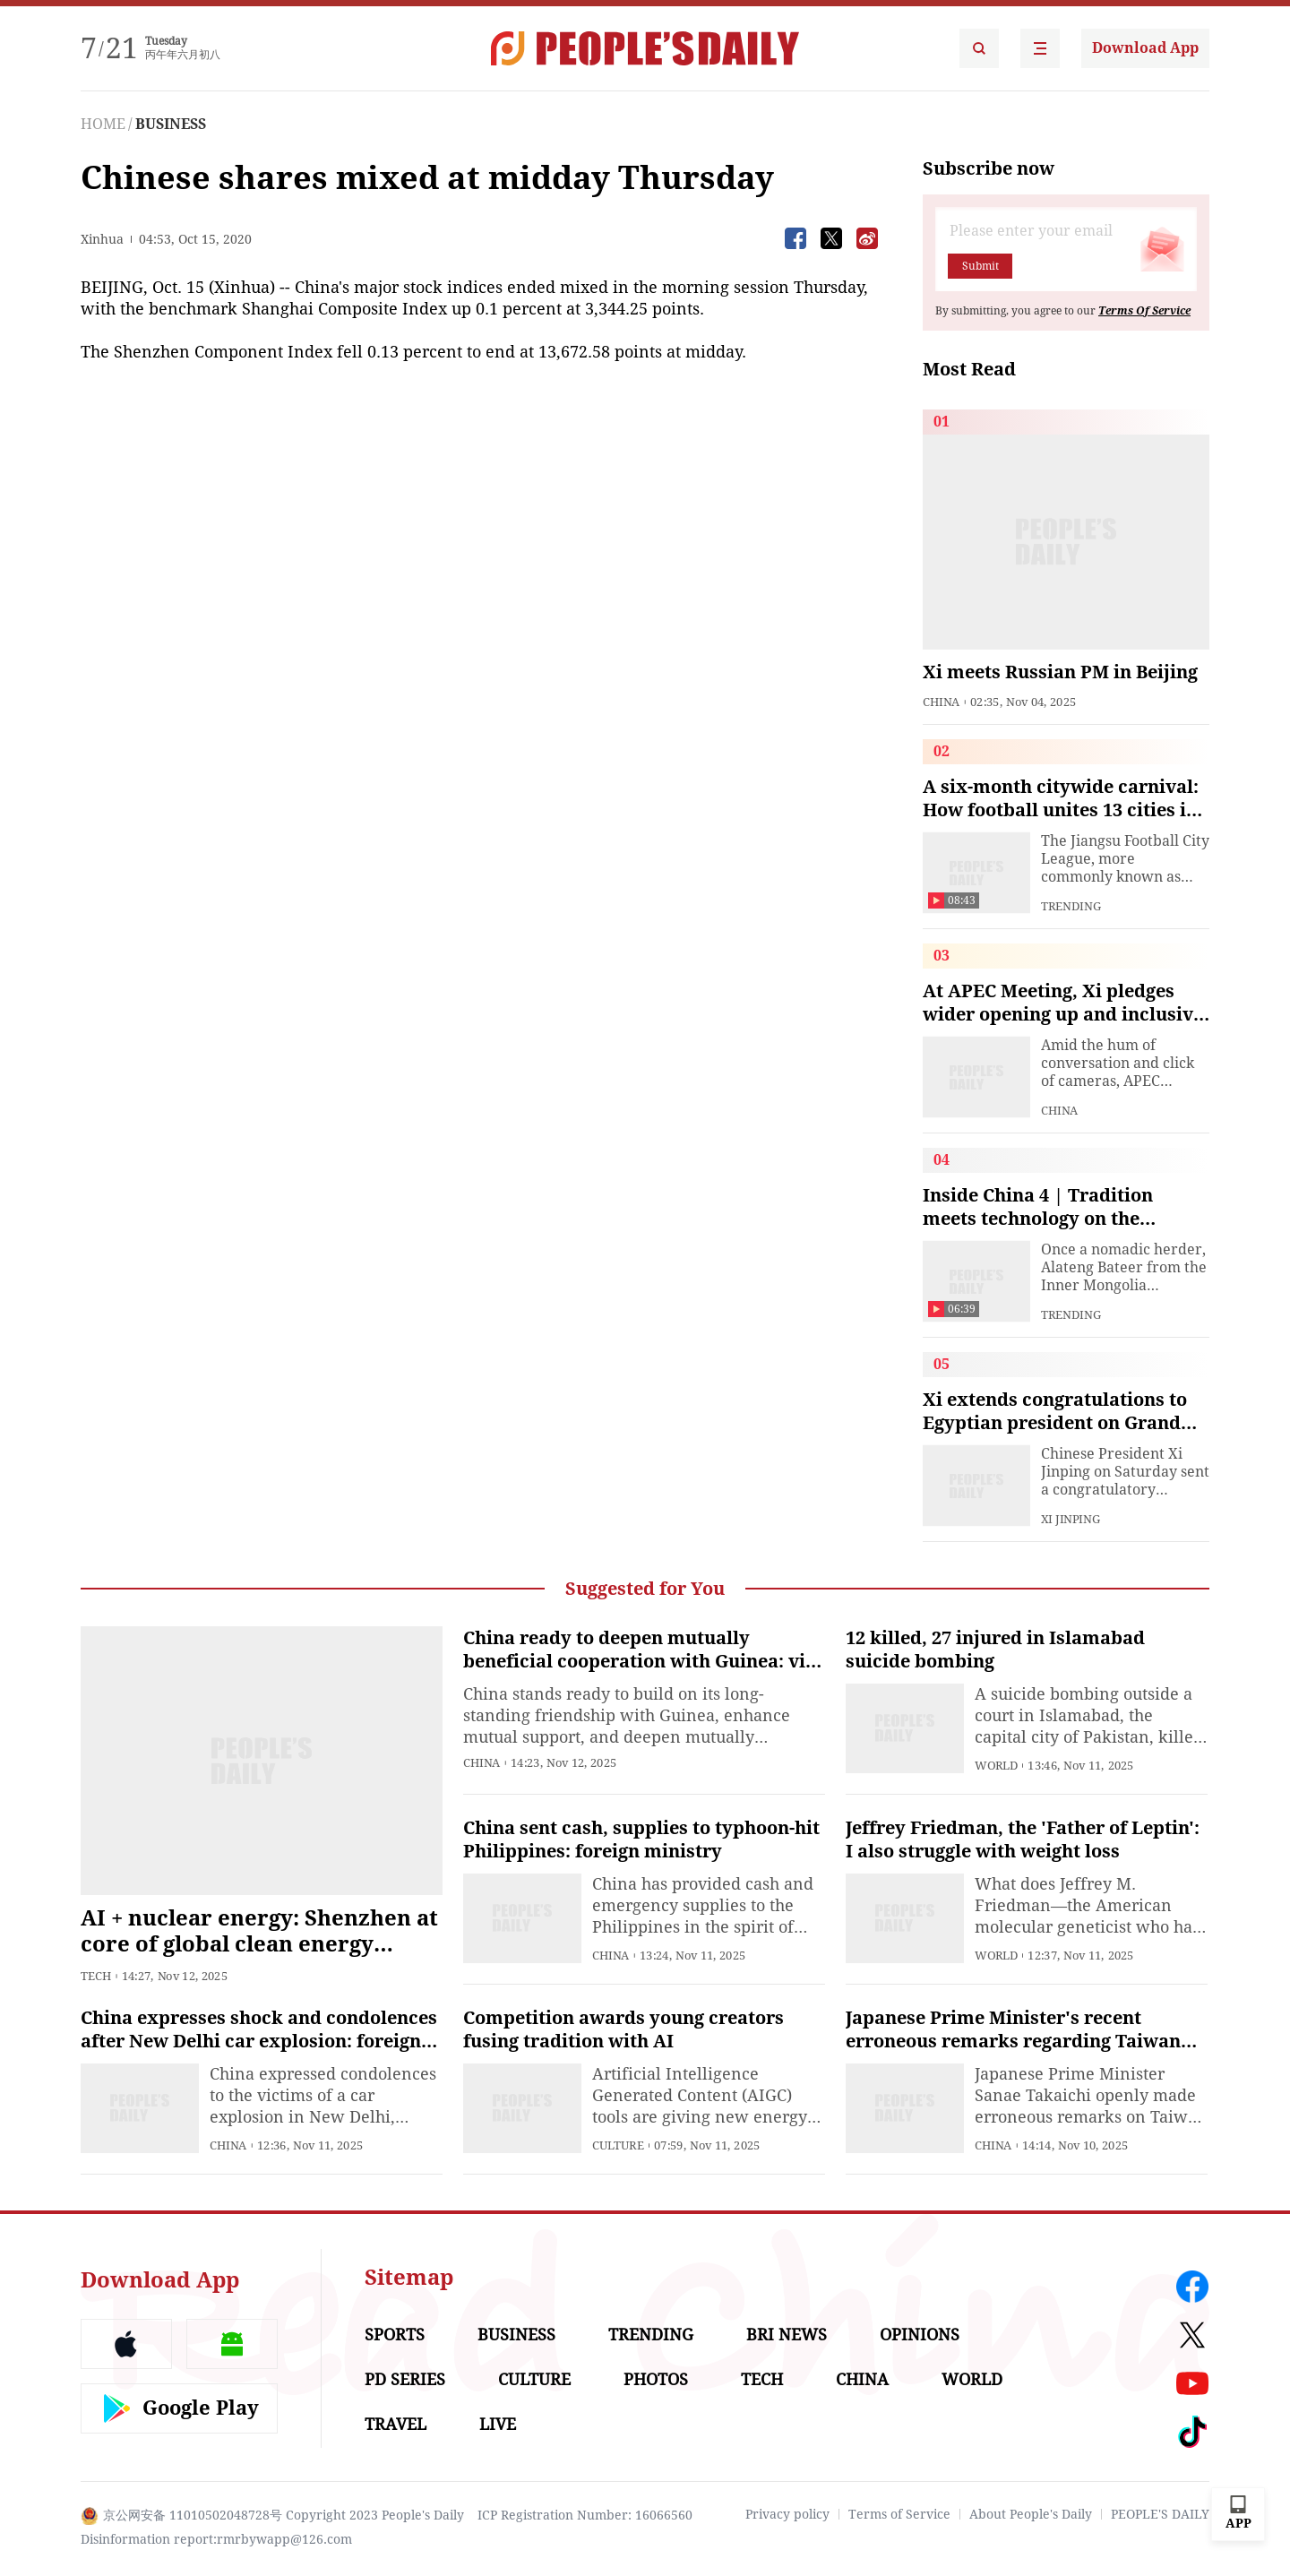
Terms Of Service (1144, 311)
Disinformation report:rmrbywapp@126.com (216, 2539)
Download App (1145, 47)
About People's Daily (1030, 2514)
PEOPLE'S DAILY (1160, 2514)
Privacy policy (787, 2514)
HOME (103, 124)
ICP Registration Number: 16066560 (584, 2515)
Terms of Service (899, 2514)
